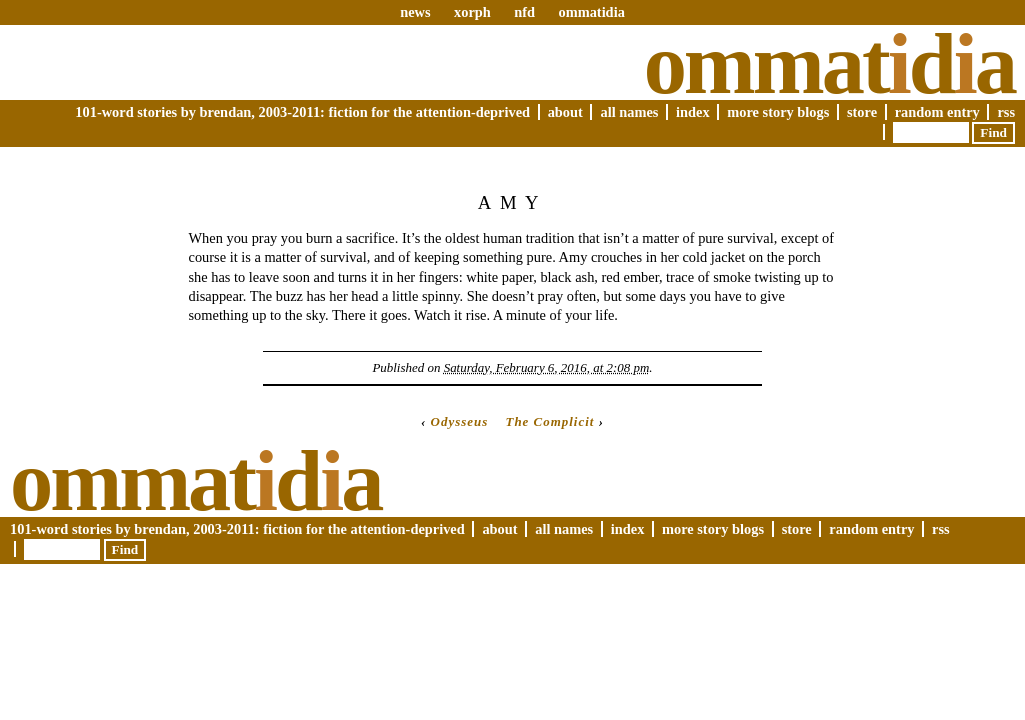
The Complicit (549, 421)
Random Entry (937, 112)
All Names (629, 112)
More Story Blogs (778, 112)
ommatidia (591, 12)
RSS (1006, 112)
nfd (524, 12)
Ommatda (829, 64)
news (415, 12)
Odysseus (460, 421)
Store (862, 112)
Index (693, 112)
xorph (472, 12)
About (565, 112)
